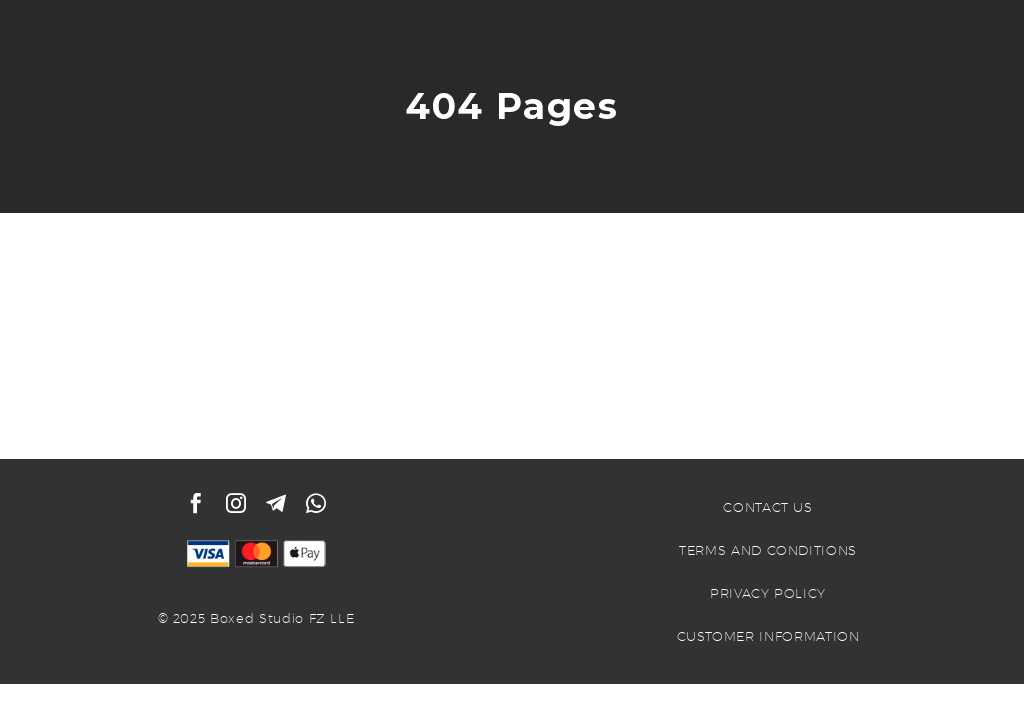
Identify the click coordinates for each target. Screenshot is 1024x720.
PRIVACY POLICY (768, 593)
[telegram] (276, 503)
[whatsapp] (316, 503)
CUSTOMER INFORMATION (768, 636)
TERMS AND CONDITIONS (768, 550)
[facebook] (196, 503)
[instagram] (236, 503)
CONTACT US (768, 507)
